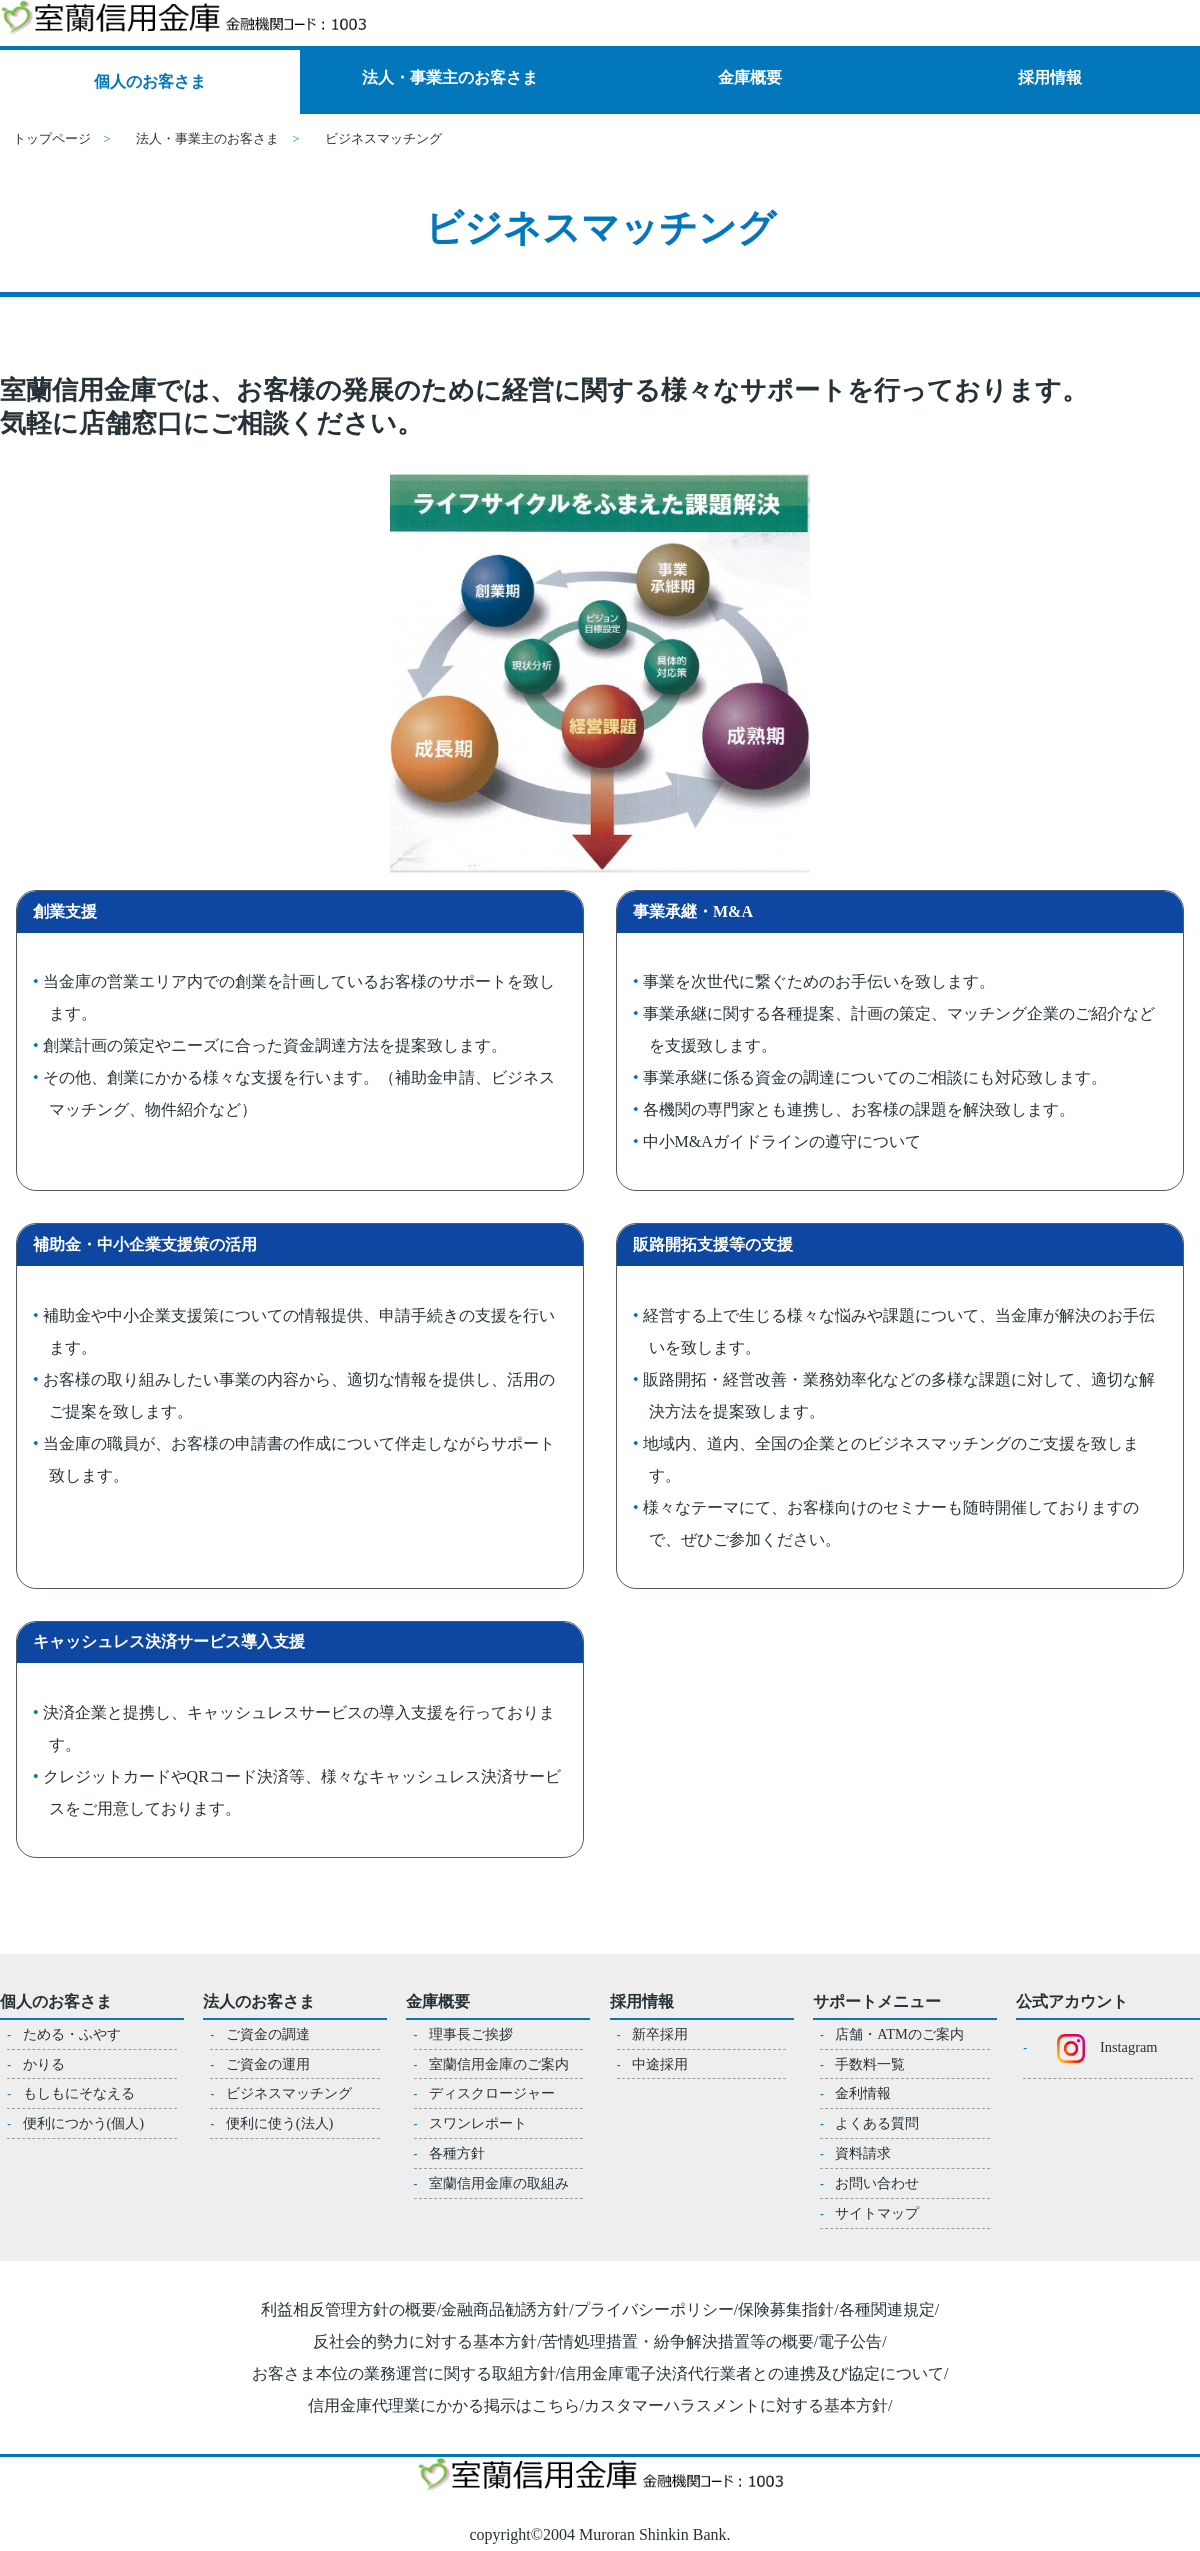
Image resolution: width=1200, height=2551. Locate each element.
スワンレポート (478, 2123)
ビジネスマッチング (289, 2093)
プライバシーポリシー (654, 2309)
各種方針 (457, 2153)
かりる (44, 2064)
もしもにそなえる (79, 2093)
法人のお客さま (259, 2001)
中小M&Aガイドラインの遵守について (782, 1141)
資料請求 (863, 2153)
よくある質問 (877, 2123)
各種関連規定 (887, 2309)
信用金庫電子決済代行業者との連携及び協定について (752, 2373)
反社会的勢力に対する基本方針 (425, 2341)
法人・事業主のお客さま (450, 77)
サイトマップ (877, 2213)
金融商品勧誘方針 (505, 2309)
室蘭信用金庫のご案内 (499, 2064)
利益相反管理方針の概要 (349, 2309)
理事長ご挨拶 (471, 2034)
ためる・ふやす (72, 2034)
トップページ (52, 139)
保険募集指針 (786, 2309)
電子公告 (850, 2341)
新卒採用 (660, 2034)
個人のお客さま (150, 81)
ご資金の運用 (268, 2064)
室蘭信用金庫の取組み (499, 2183)
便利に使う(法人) (280, 2123)
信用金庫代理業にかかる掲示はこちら (444, 2405)
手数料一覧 (870, 2064)
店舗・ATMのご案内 (899, 2034)
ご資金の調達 (268, 2034)
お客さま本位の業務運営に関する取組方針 (404, 2373)
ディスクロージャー (492, 2093)
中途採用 (660, 2064)
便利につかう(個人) (84, 2123)
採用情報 (1050, 77)
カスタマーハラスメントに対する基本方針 (736, 2405)
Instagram (1098, 2047)
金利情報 (863, 2093)
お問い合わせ (877, 2183)
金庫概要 (750, 77)
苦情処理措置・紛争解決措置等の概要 (678, 2341)
